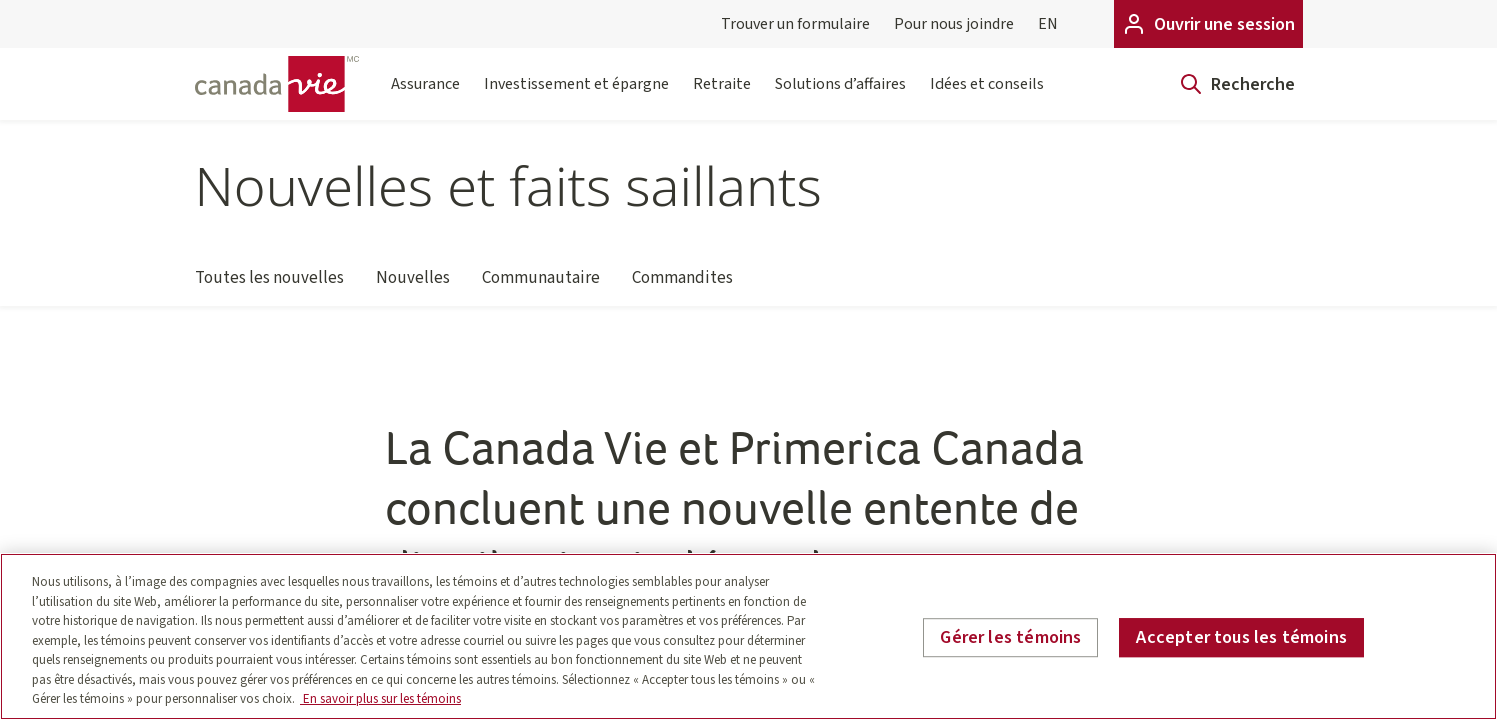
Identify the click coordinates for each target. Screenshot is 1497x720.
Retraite (722, 96)
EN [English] (1048, 24)
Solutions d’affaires (840, 96)
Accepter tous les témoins (1241, 637)
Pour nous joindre (954, 24)
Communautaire (541, 286)
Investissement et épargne (576, 96)
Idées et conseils (987, 96)
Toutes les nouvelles (269, 286)
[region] (748, 636)
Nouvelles (413, 286)
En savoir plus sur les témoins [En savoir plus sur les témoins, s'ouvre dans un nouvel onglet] (380, 699)
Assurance (425, 96)
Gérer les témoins (1010, 637)
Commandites (682, 286)
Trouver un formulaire (795, 24)
